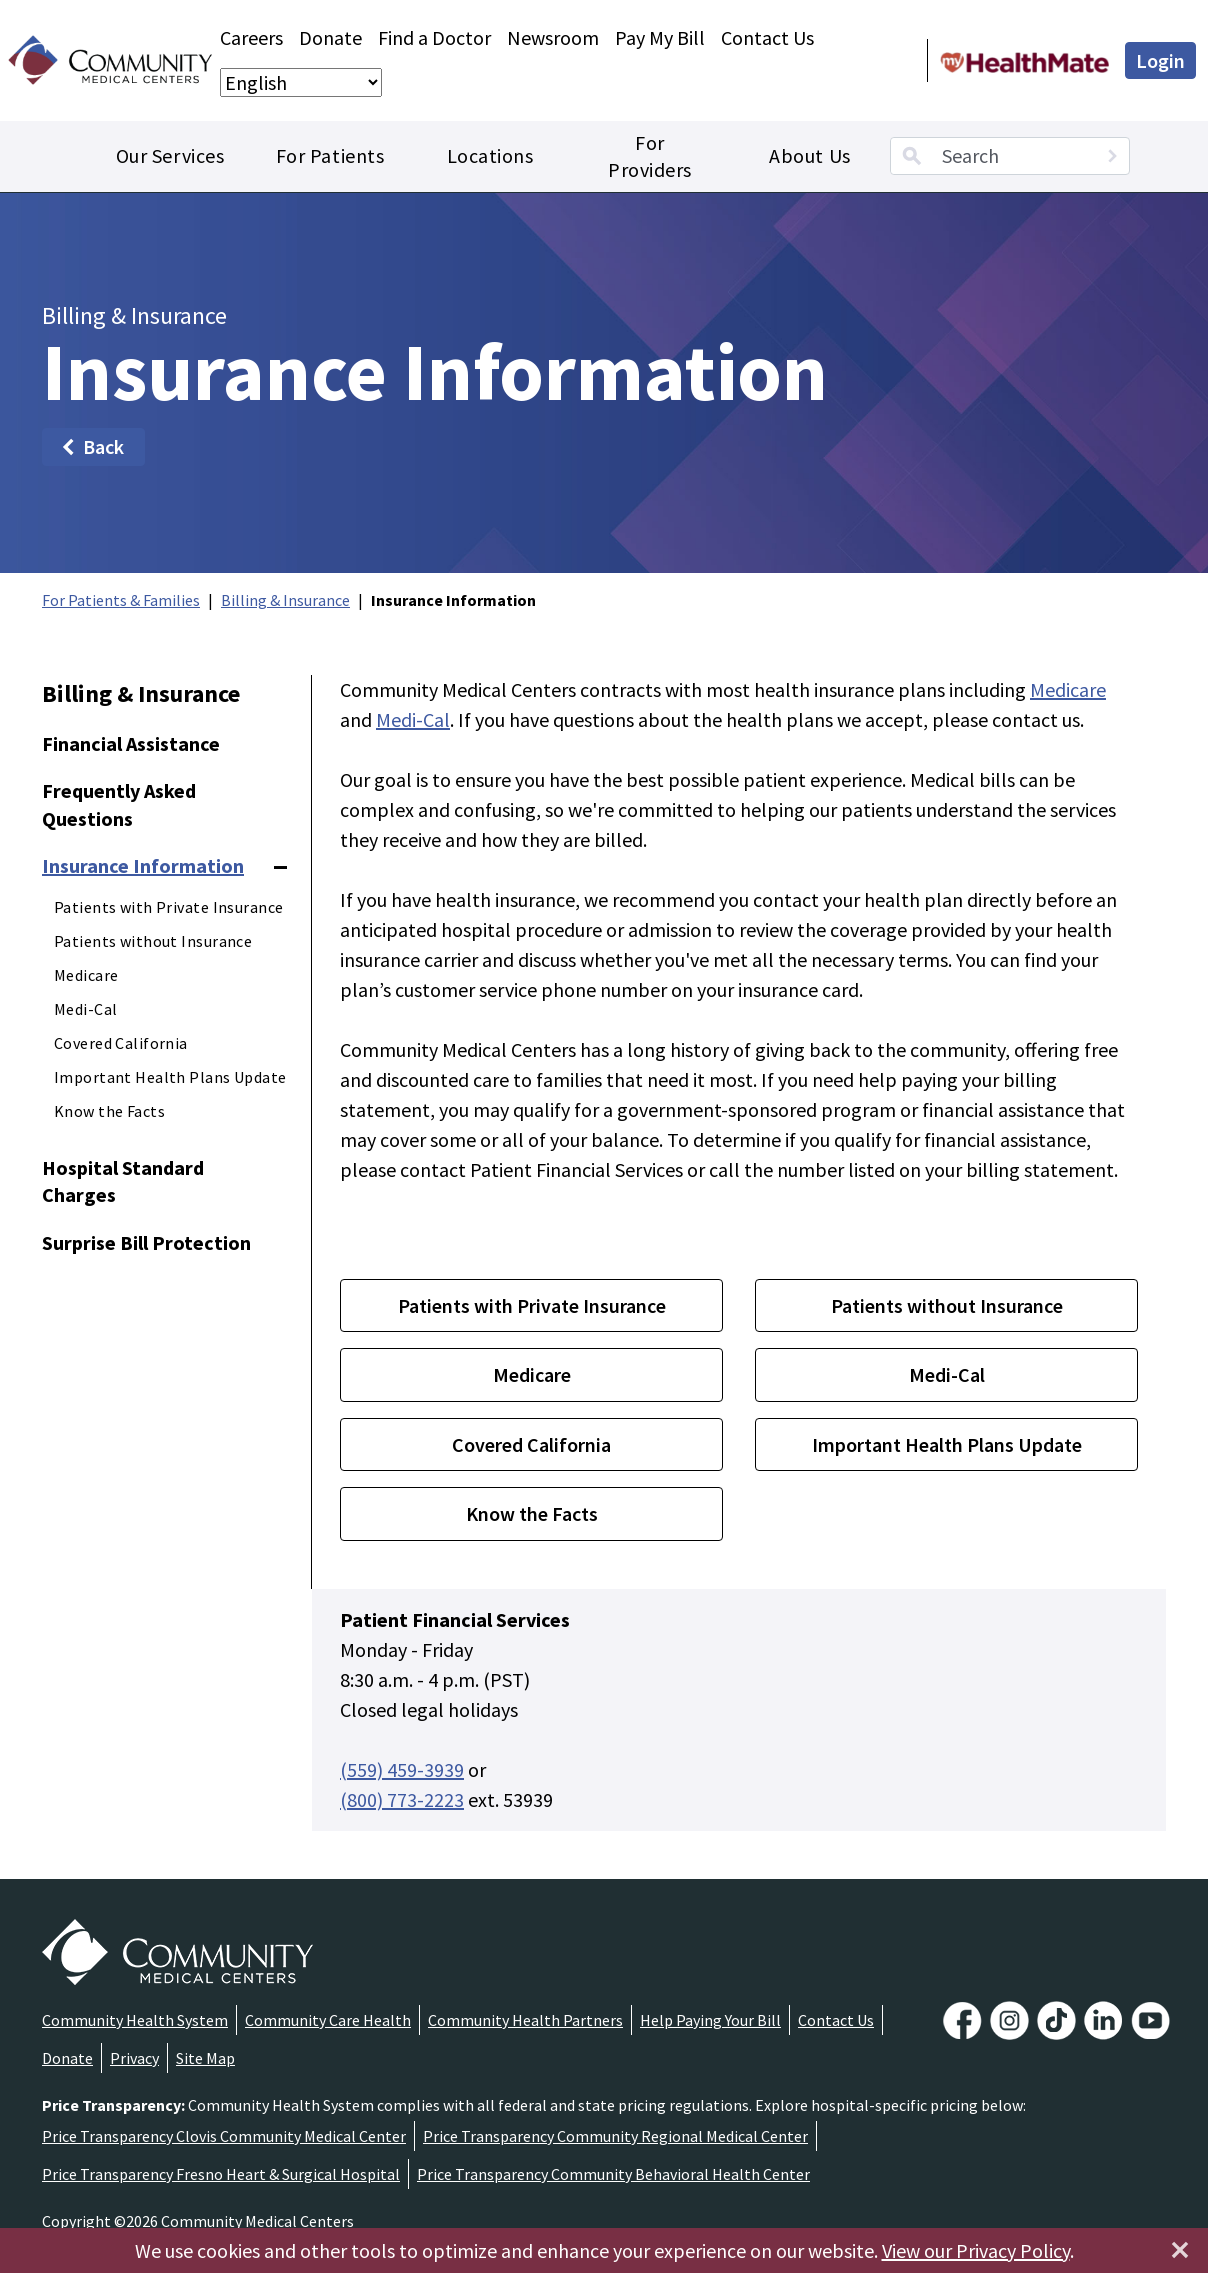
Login (1160, 60)
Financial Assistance (131, 743)
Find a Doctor (434, 37)
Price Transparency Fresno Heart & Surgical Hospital (221, 2174)
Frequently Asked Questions (119, 804)
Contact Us (767, 37)
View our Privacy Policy (976, 2250)
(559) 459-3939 (402, 1769)
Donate (330, 37)
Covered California (121, 1043)
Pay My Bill (660, 37)
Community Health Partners (525, 2020)
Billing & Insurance (285, 600)
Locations (490, 155)
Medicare (86, 975)
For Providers (650, 156)
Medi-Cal (85, 1009)
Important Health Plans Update (170, 1077)
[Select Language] (301, 82)
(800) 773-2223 (402, 1799)
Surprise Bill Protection (146, 1242)
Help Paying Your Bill (710, 2020)
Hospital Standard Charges (123, 1181)
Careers (251, 37)
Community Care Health (328, 2020)
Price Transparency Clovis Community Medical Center (224, 2136)
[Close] (1180, 2250)
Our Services (170, 155)
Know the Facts (109, 1111)
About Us (809, 155)
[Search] (1112, 156)
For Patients (330, 155)
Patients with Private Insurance (168, 907)
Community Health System (135, 2020)
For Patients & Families (121, 600)
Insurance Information (143, 865)
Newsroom (553, 37)
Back (91, 446)
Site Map (205, 2058)
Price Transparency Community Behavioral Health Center (613, 2174)
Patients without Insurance (153, 941)
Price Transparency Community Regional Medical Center (615, 2136)
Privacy (134, 2058)
